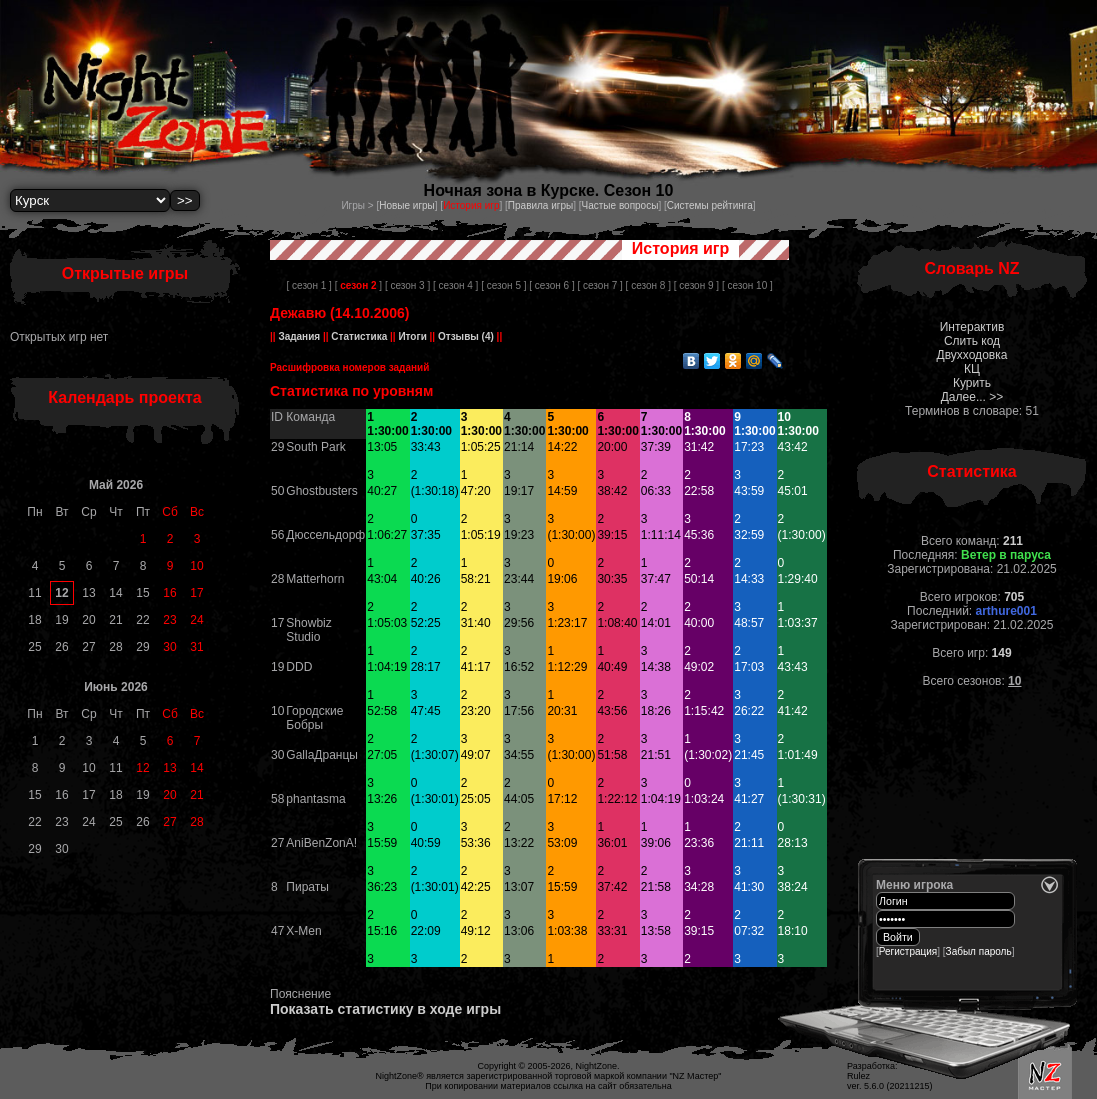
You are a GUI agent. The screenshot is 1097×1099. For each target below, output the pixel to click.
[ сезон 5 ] (503, 285)
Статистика (359, 336)
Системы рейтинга (710, 205)
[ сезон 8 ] (648, 285)
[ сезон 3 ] (407, 285)
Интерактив (972, 327)
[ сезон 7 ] (599, 285)
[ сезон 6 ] (551, 285)
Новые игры (407, 205)
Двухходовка (972, 355)
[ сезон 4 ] (455, 285)
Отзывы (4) (464, 336)
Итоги (413, 336)
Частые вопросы (620, 205)
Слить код (972, 341)
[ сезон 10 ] (747, 285)
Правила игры (540, 205)
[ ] (358, 285)
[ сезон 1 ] (309, 285)
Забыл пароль (979, 951)
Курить (972, 383)
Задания (299, 336)
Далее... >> (972, 397)
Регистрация (908, 951)
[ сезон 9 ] (696, 285)
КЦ (972, 369)
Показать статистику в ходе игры (385, 1009)
